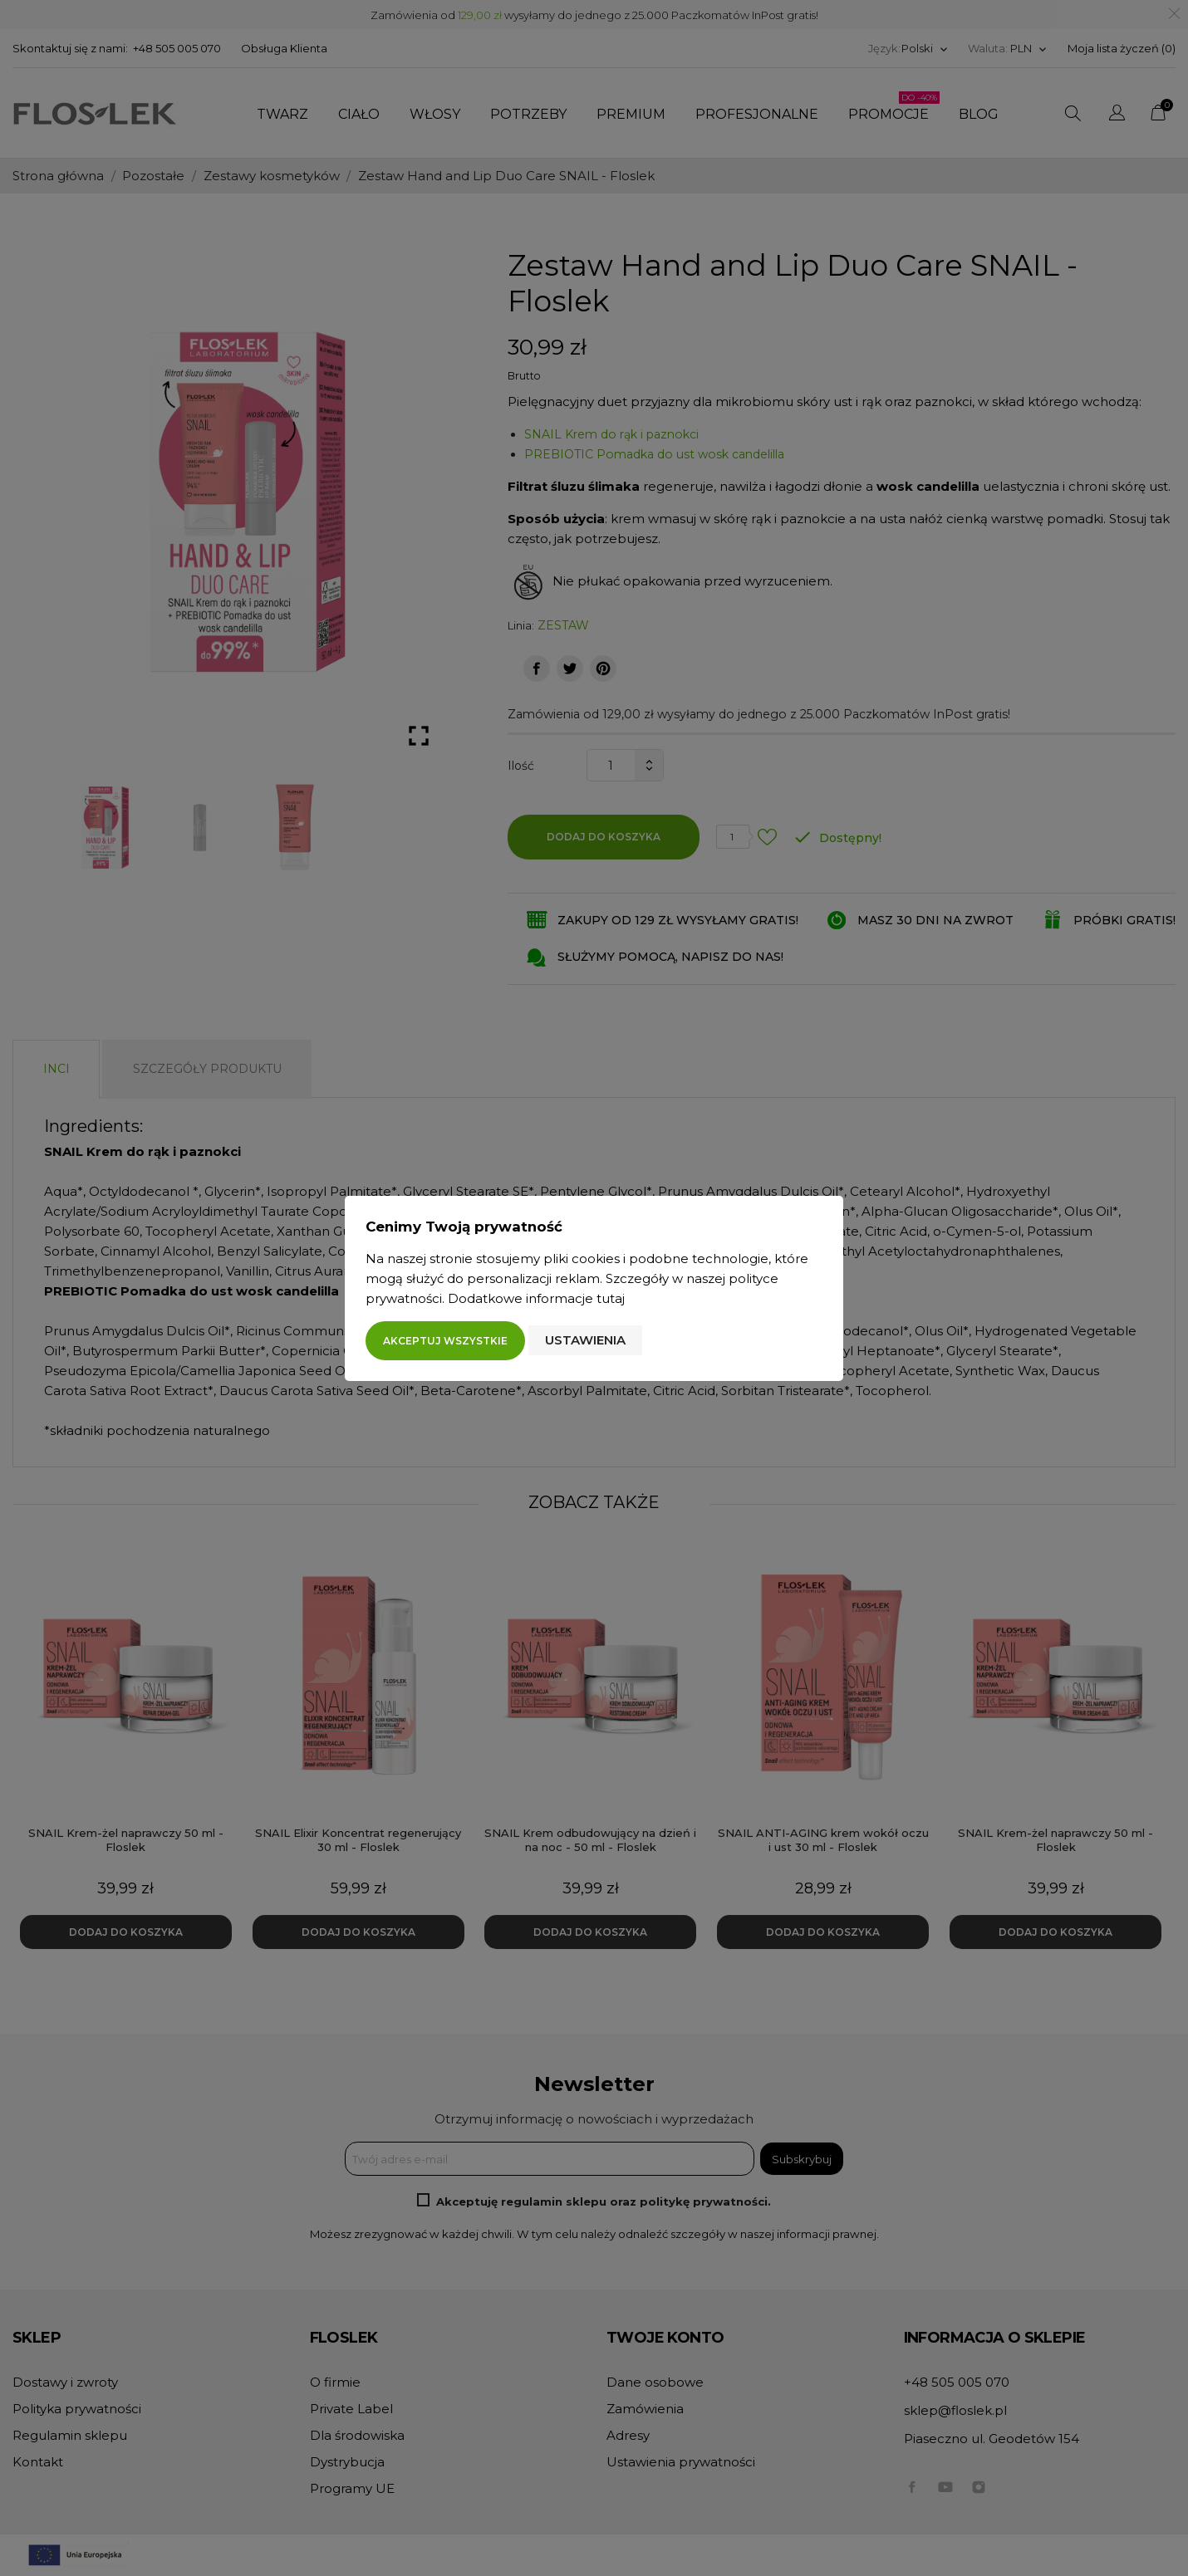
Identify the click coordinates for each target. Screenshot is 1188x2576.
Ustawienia (585, 1340)
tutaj (610, 1298)
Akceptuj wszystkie (445, 1341)
